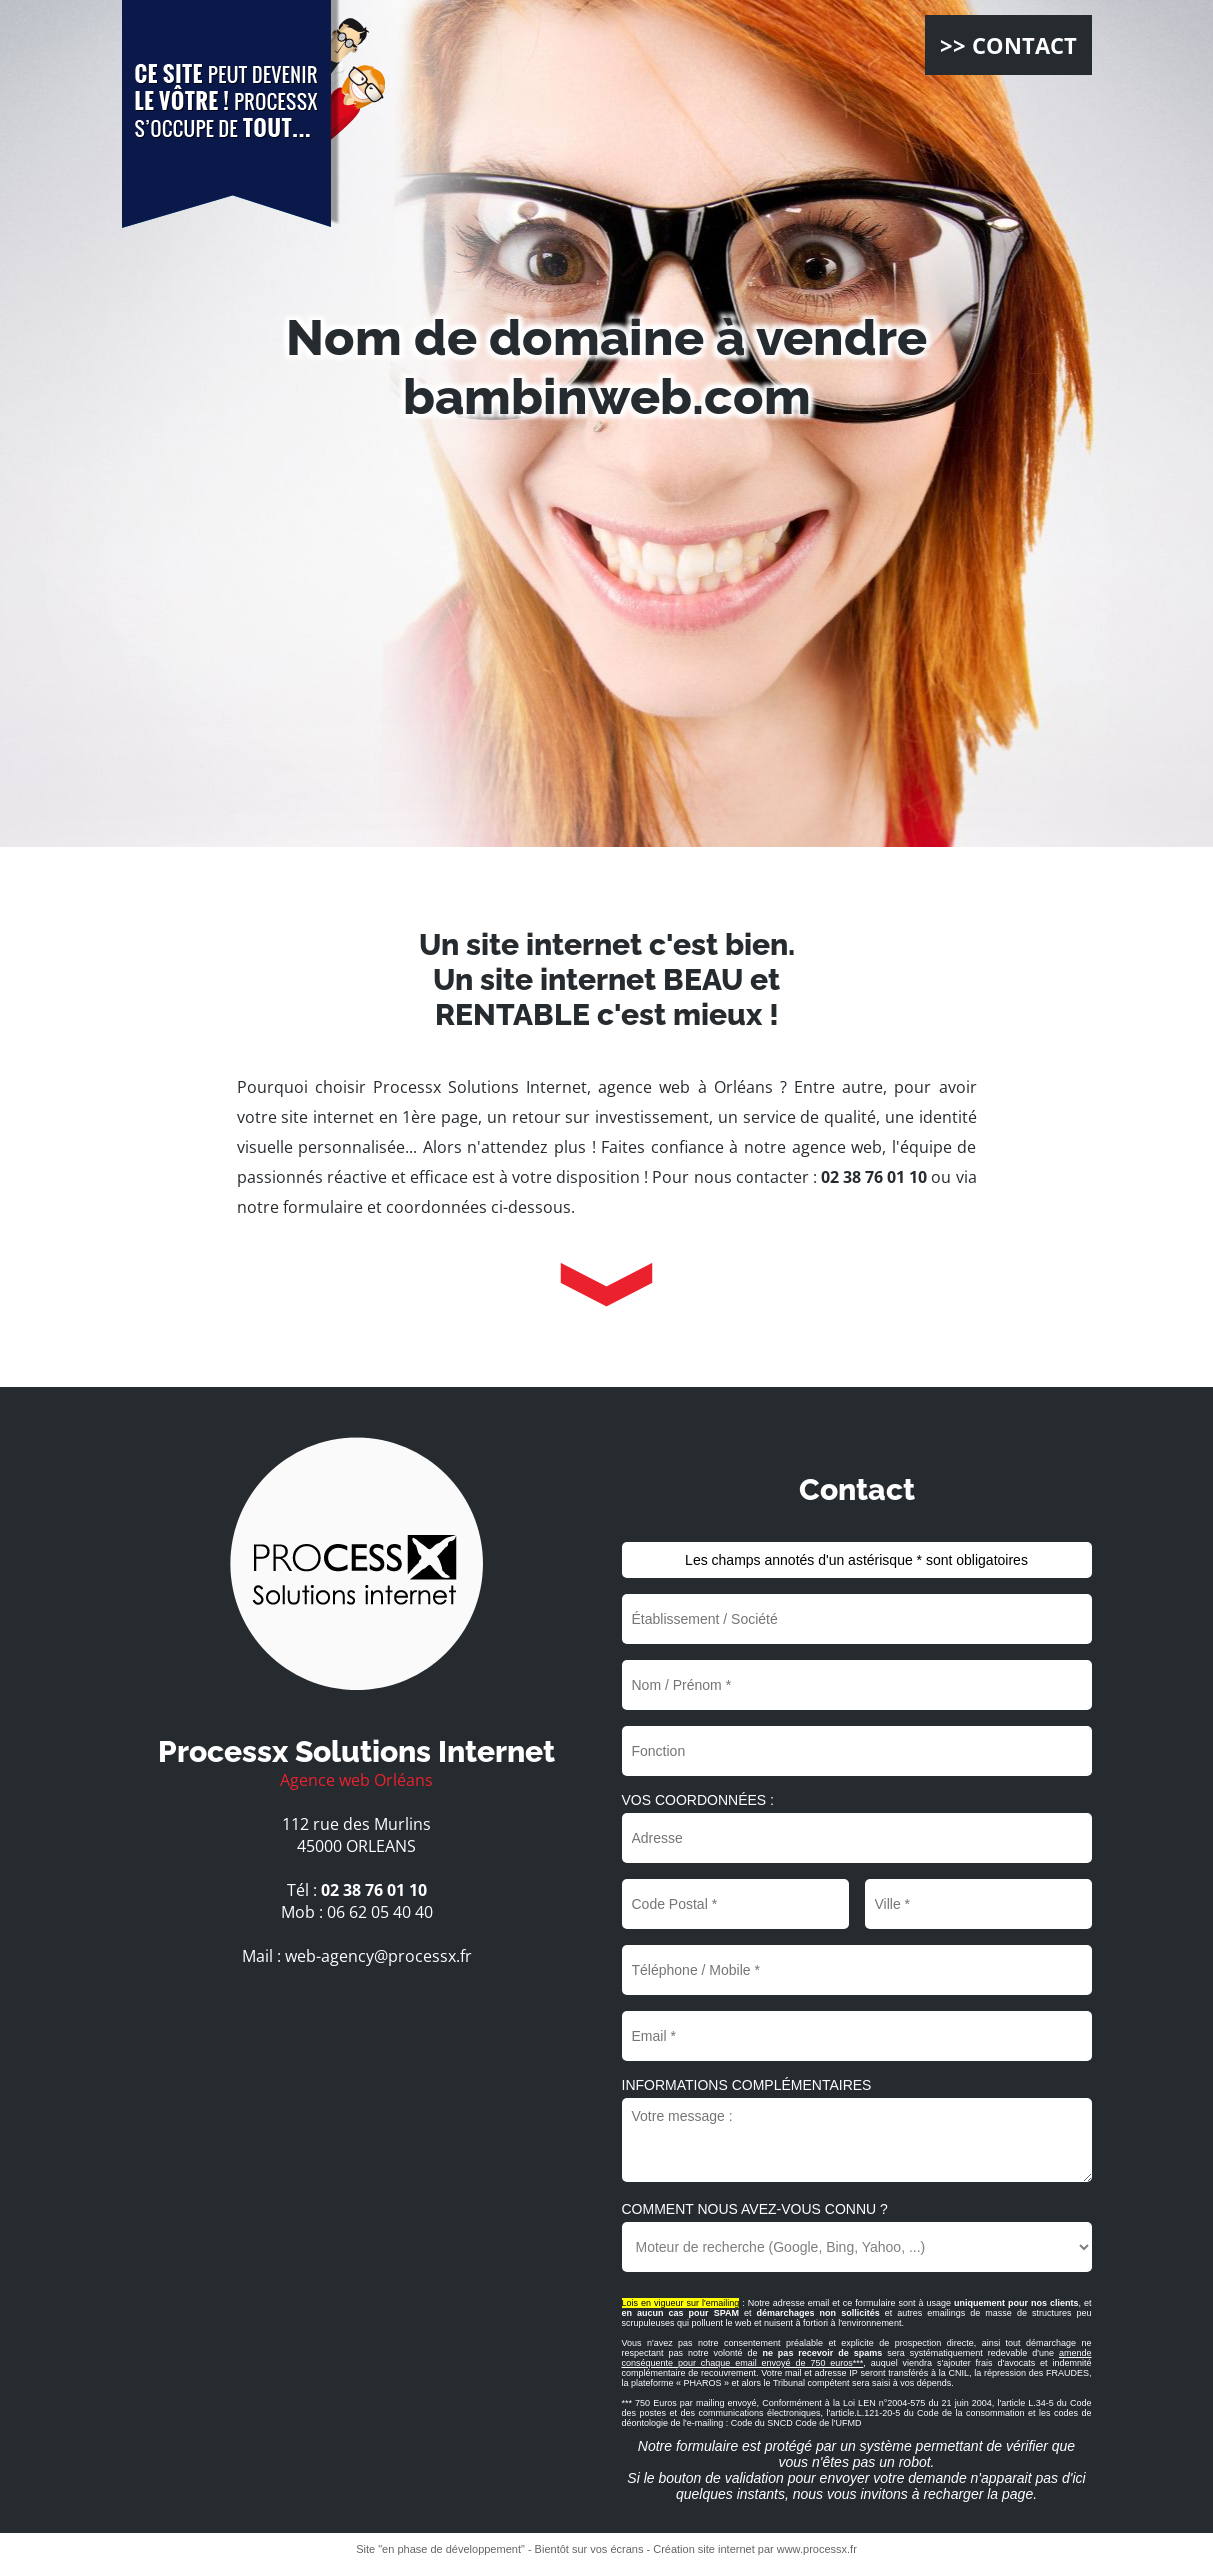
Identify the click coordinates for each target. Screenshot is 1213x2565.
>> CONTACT (1008, 45)
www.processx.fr (817, 2549)
